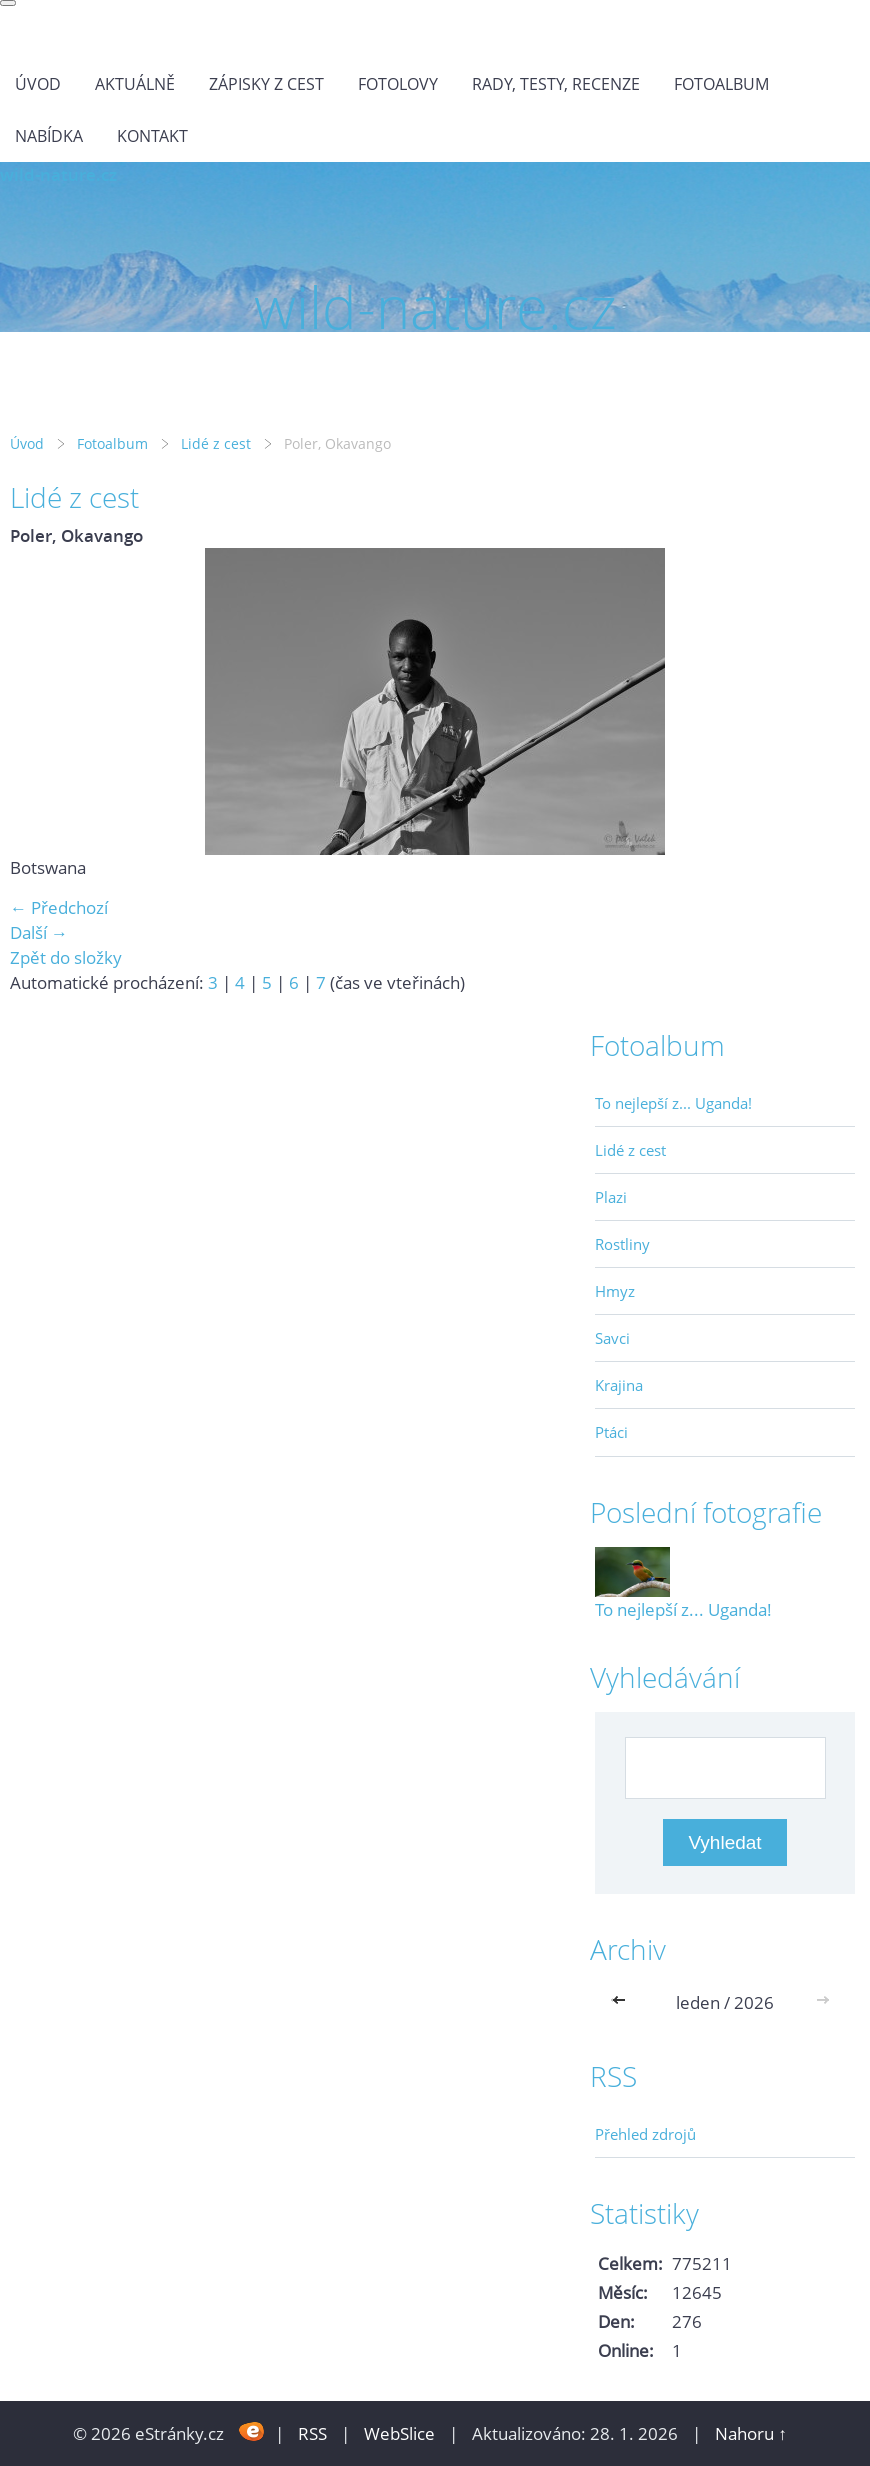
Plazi (611, 1197)
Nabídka (49, 136)
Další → (39, 932)
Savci (612, 1338)
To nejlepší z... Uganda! (673, 1103)
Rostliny (622, 1244)
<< (623, 2002)
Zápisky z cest (266, 84)
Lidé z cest (216, 443)
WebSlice (399, 2433)
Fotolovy (398, 84)
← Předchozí (59, 907)
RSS (312, 2433)
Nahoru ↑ (751, 2433)
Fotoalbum (721, 84)
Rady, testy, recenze (556, 84)
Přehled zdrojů (645, 2134)
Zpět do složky (66, 957)
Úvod (38, 84)
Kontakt (152, 136)
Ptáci (611, 1432)
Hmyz (615, 1291)
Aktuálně (135, 84)
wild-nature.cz (58, 174)
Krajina (619, 1385)
